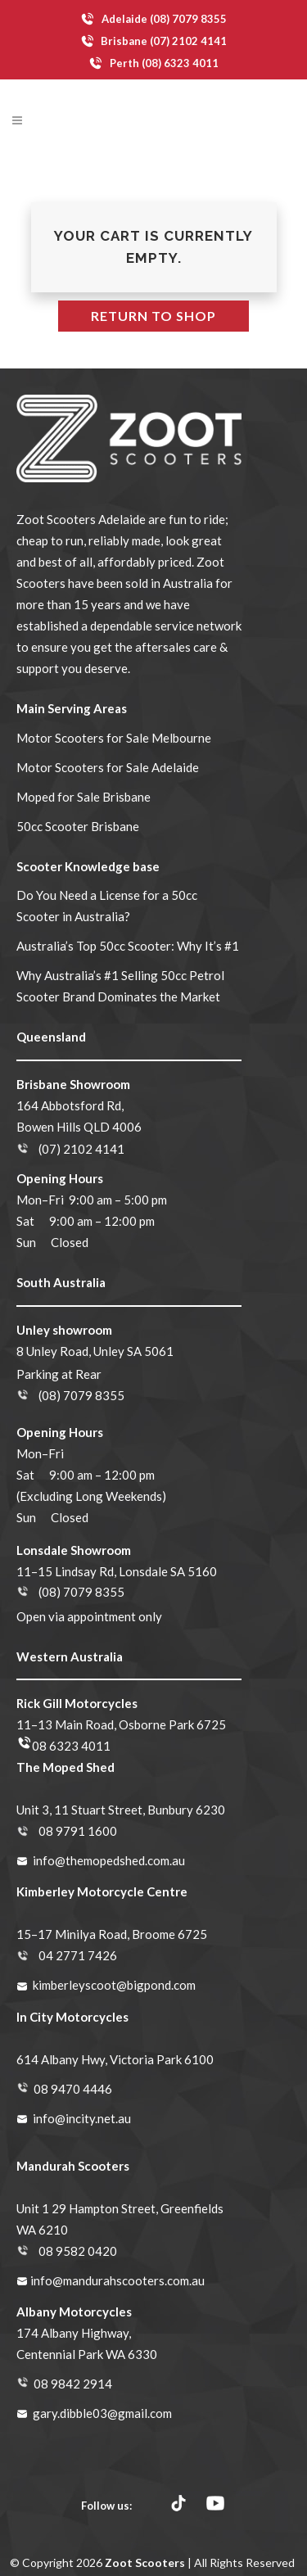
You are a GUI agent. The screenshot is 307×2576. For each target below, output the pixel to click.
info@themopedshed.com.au (109, 1860)
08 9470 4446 (73, 2088)
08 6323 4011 (71, 1745)
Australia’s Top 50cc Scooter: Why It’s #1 (127, 945)
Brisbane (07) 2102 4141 (154, 41)
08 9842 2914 (73, 2383)
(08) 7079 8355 (81, 1395)
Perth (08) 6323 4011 (153, 63)
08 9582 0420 (77, 2251)
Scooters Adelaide (96, 519)
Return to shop (153, 315)
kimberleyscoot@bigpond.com (114, 1984)
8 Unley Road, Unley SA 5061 (95, 1351)
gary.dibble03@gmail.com (102, 2413)
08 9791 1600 (77, 1831)
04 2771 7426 (77, 1955)
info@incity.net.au (82, 2118)
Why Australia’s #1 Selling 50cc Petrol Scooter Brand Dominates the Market (120, 986)
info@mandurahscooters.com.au (117, 2280)
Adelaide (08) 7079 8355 (153, 19)
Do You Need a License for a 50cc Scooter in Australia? (106, 906)
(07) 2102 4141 (81, 1148)
